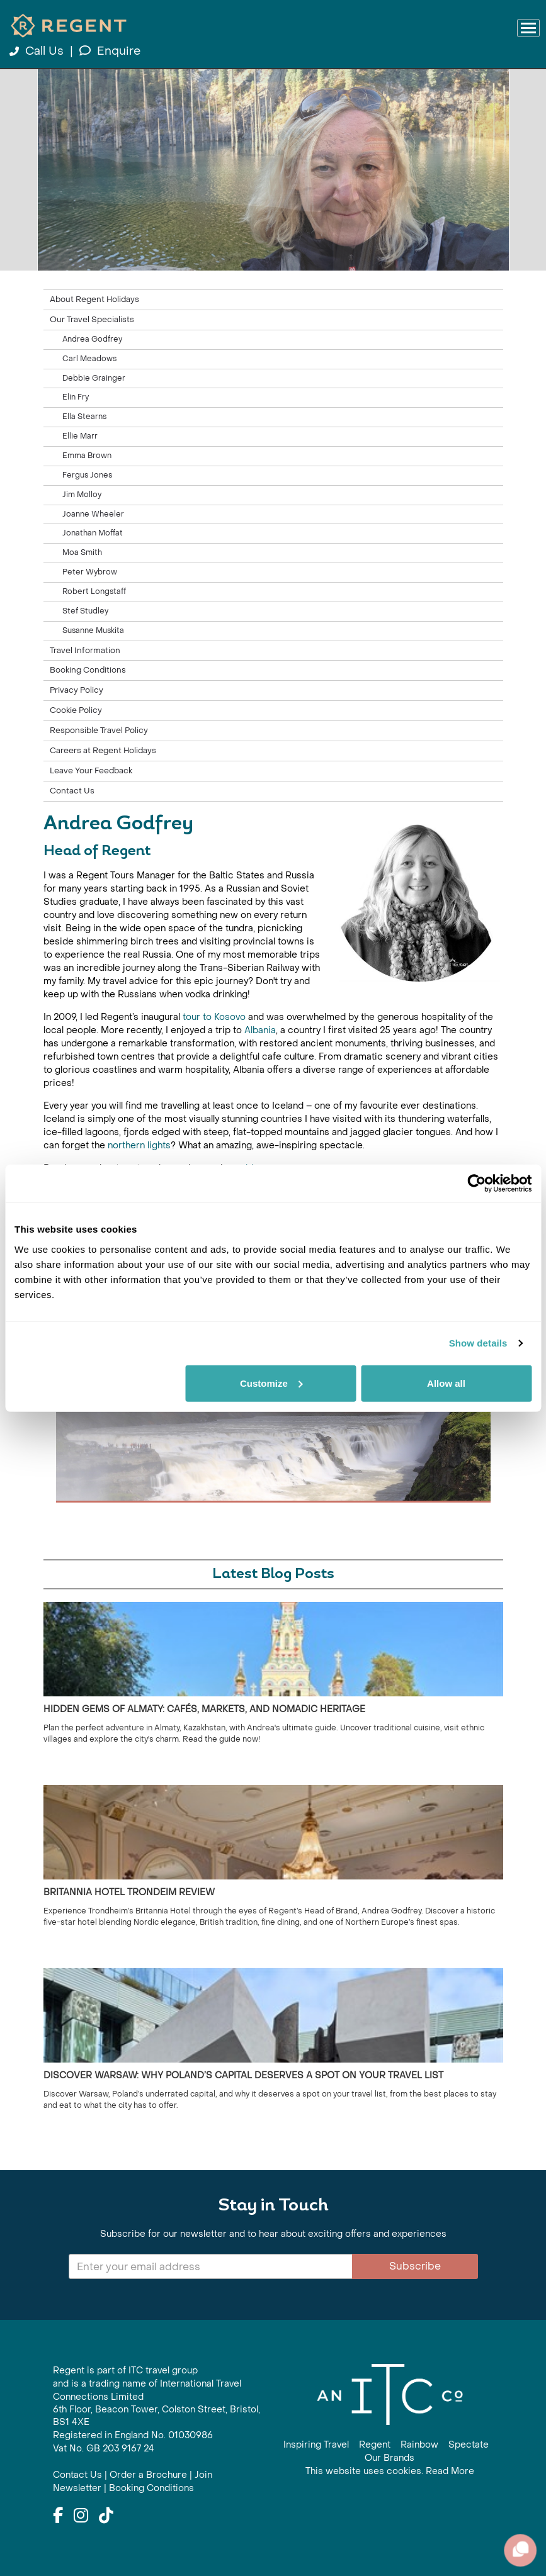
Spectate (468, 2445)
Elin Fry (75, 397)
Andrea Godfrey (92, 339)
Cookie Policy (76, 710)
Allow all (446, 1382)
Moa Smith (82, 552)
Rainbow (419, 2445)
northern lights (139, 1145)
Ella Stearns (84, 417)
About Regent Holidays (94, 299)
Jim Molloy (81, 495)
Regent (374, 2445)
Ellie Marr (80, 436)
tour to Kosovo (214, 1017)
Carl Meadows (89, 359)
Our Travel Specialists (92, 320)
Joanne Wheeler (93, 514)
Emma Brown (86, 456)
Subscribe (415, 2266)
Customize (271, 1382)
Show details (478, 1343)
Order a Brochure (148, 2475)
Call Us (38, 51)
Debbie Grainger (93, 378)
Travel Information (85, 651)
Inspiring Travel (316, 2445)
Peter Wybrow (89, 572)
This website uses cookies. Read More (389, 2471)
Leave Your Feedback (91, 771)
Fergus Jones (87, 475)
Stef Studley (85, 611)
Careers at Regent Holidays (103, 751)
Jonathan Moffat (92, 533)
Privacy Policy (76, 690)
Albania (260, 1030)
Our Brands (389, 2458)
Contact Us (72, 791)
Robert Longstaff (94, 591)
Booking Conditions (88, 670)
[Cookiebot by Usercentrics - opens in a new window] (476, 1183)
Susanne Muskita (93, 630)
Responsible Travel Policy (99, 730)
